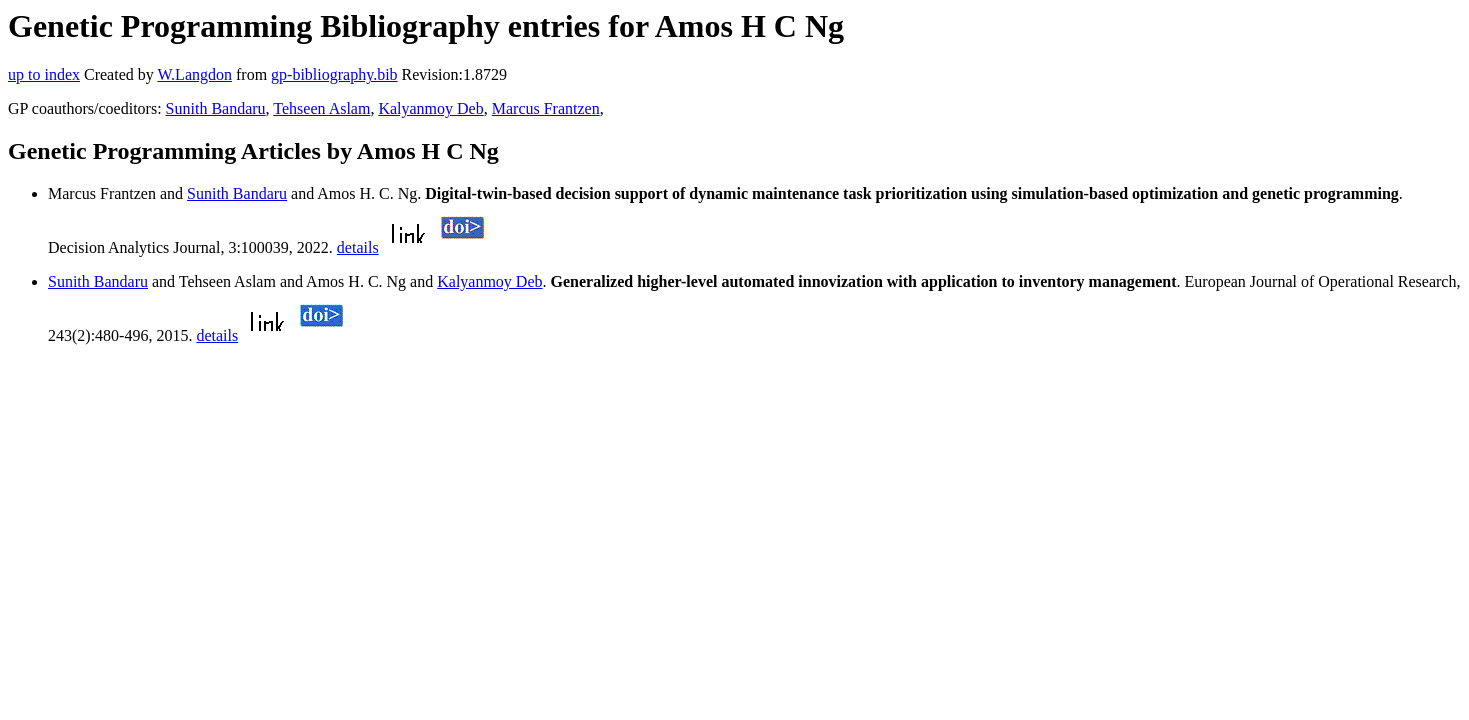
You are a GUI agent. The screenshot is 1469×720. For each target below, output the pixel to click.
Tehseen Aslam (321, 108)
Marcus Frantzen (546, 108)
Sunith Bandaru (216, 108)
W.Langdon (194, 74)
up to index (44, 74)
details (358, 247)
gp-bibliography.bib (334, 74)
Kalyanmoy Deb (430, 108)
